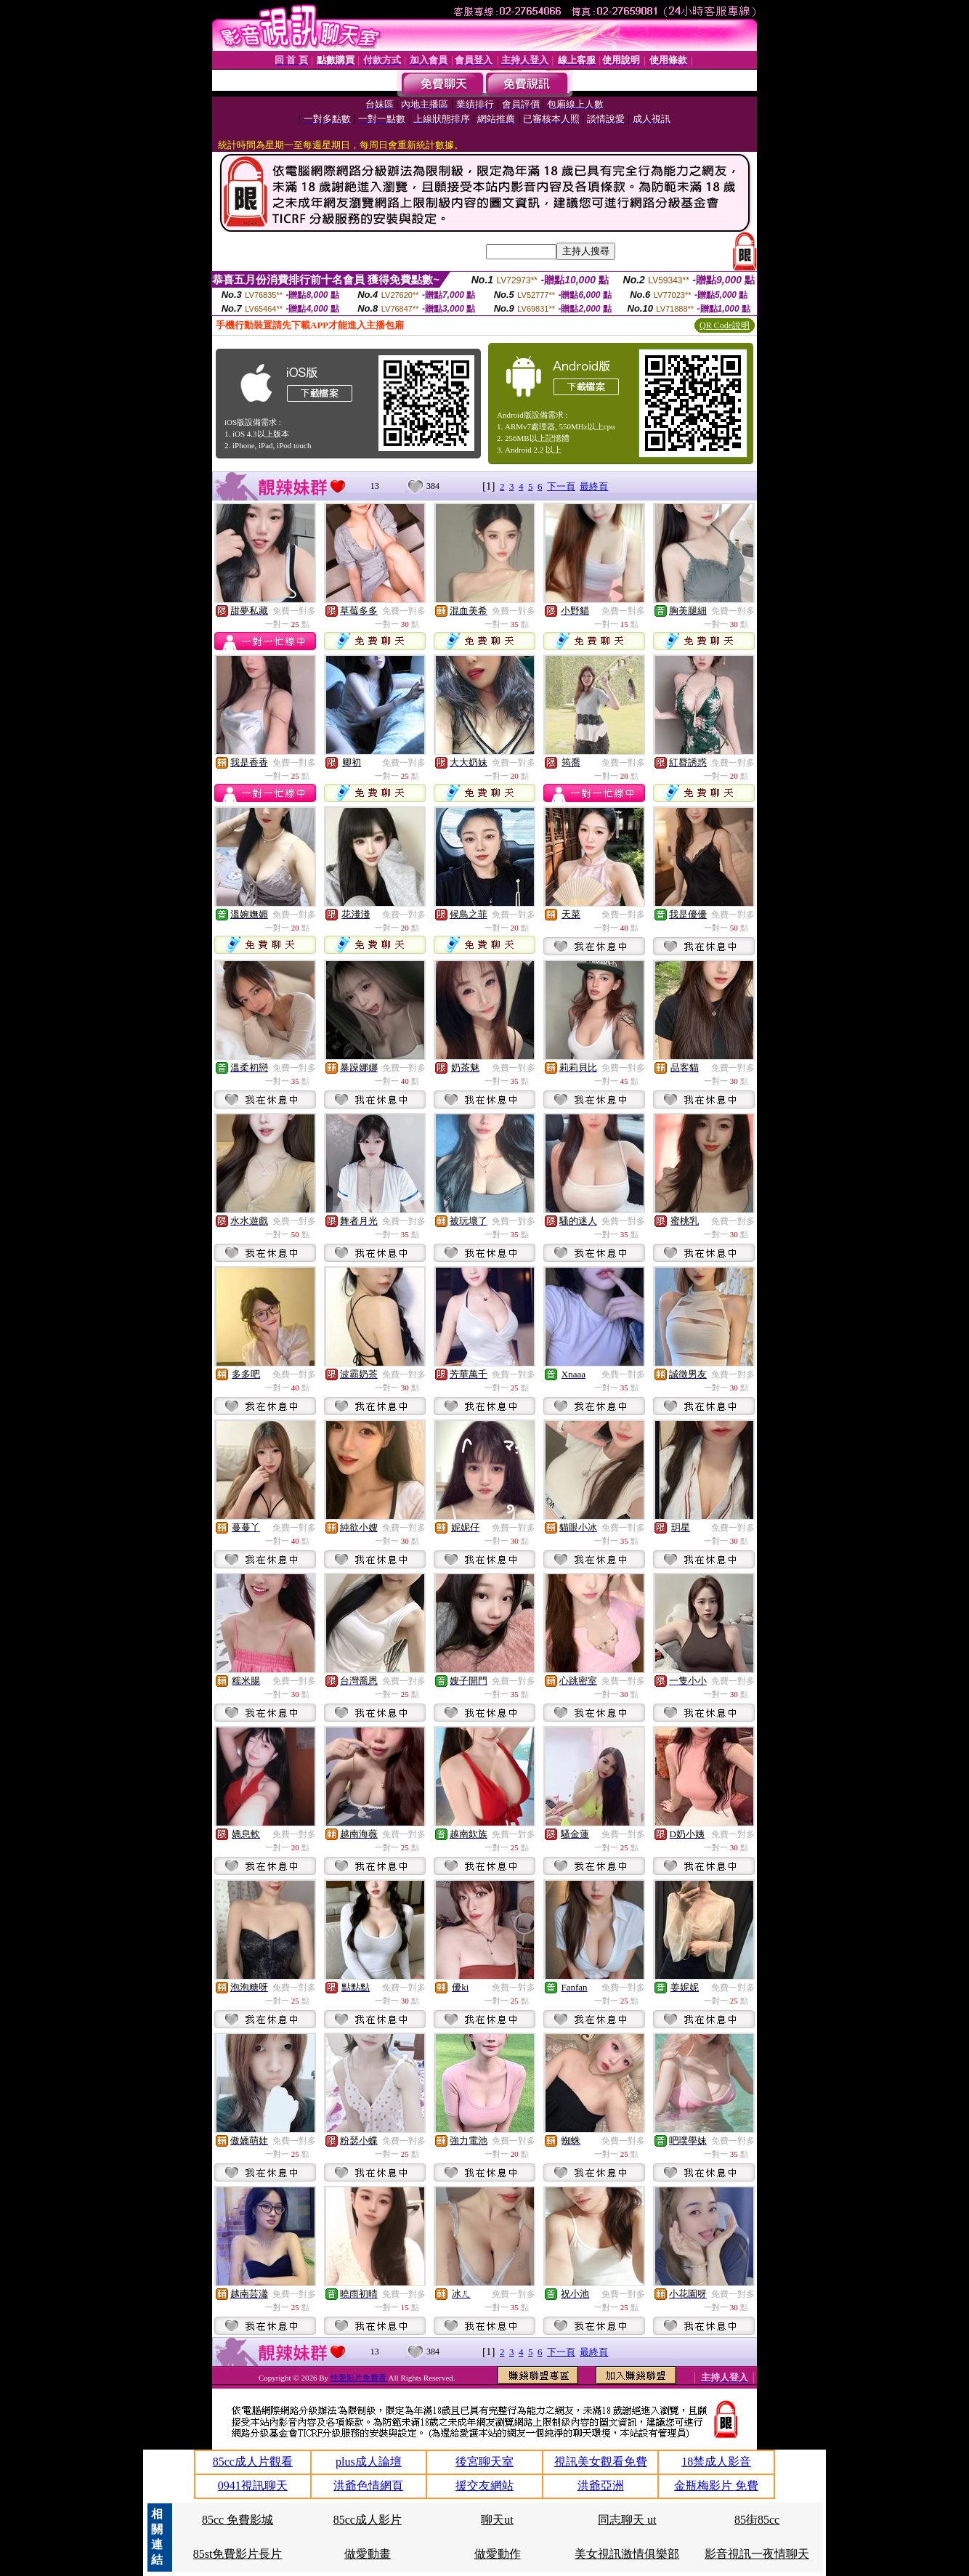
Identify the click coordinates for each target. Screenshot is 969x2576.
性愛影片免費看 (360, 2377)
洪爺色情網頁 (368, 2485)
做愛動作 (497, 2554)
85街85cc (756, 2520)
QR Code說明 (725, 325)
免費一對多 (294, 611)
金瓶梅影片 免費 (716, 2485)
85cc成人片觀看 (253, 2461)
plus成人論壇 (369, 2461)
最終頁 (594, 486)
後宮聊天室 (484, 2461)
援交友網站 (484, 2485)
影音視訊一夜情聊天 (757, 2554)
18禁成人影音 (716, 2461)
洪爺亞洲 (600, 2485)
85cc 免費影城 (237, 2520)
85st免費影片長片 (238, 2554)
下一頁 (561, 486)
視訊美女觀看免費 (600, 2461)
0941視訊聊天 (253, 2485)
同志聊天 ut (627, 2520)
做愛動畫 (367, 2554)
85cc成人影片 (367, 2520)
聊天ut (497, 2520)
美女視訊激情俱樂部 (627, 2554)
